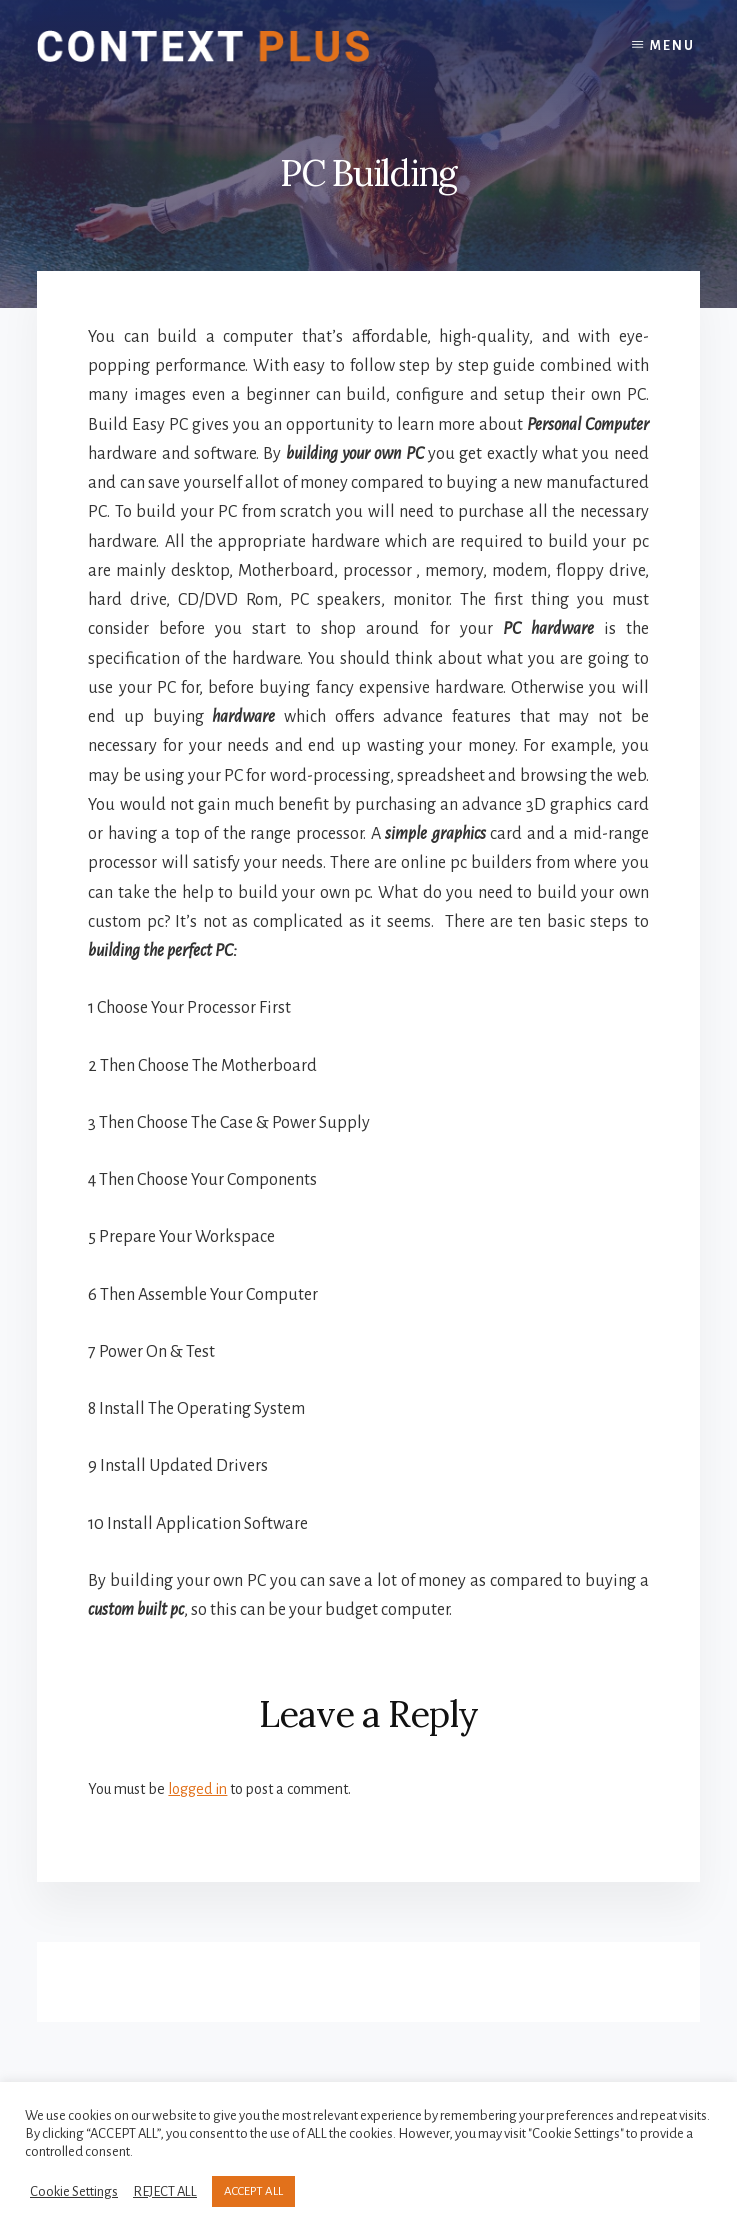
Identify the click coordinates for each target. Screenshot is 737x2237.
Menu (672, 46)
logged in (197, 1789)
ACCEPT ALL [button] (253, 2191)
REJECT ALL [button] (165, 2191)
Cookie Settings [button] (74, 2191)
